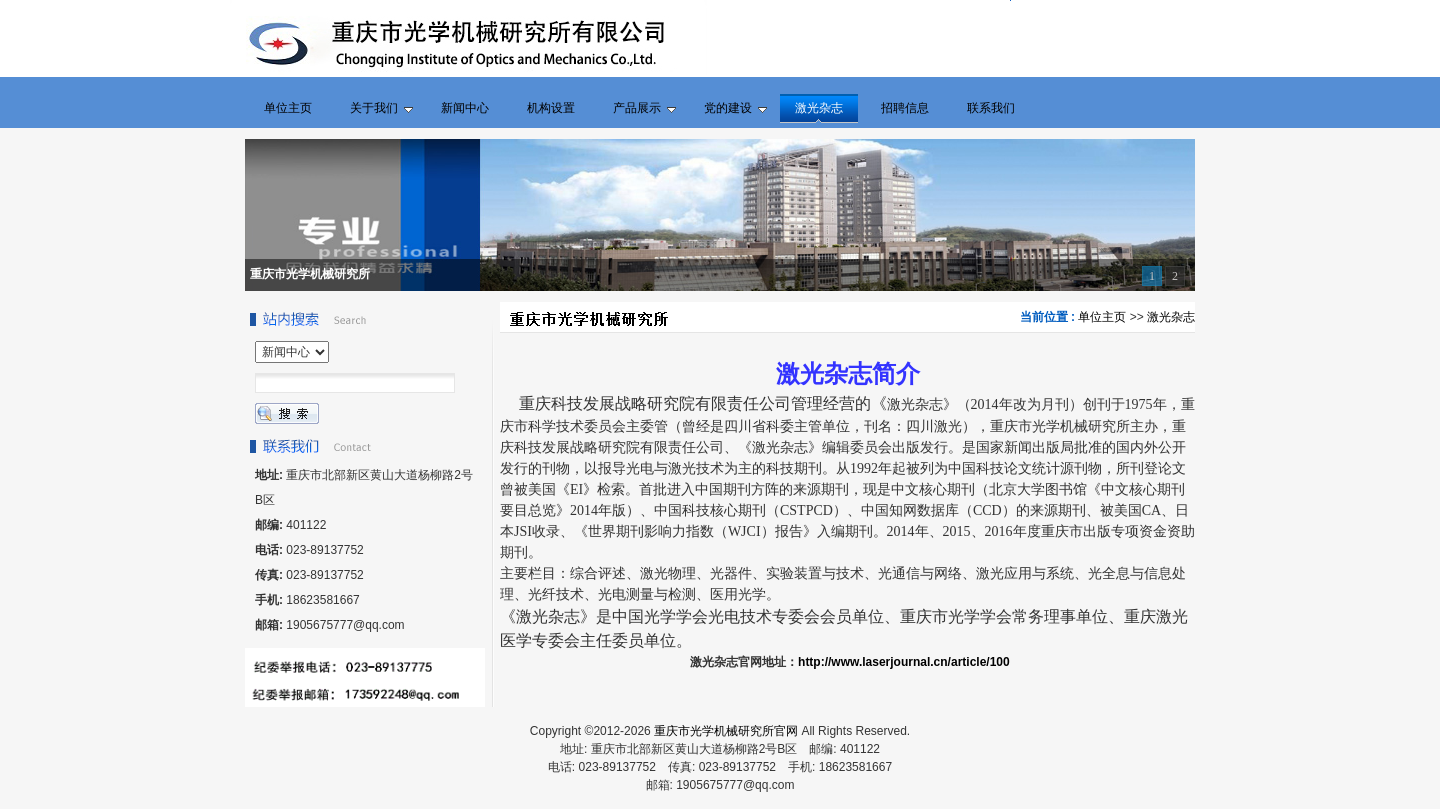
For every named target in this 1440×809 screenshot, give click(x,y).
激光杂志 (1171, 317)
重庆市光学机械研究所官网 (726, 731)
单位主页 (1102, 317)
